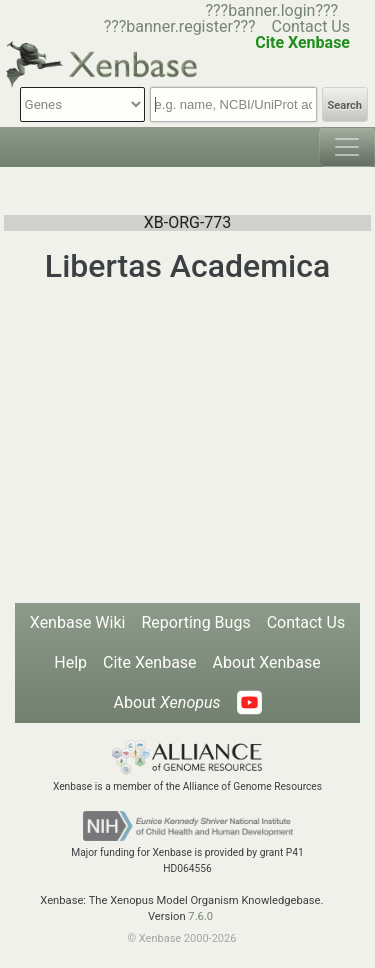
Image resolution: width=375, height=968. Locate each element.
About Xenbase (267, 662)
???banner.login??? (271, 10)
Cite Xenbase (150, 662)
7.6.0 (200, 916)
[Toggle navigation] (347, 147)
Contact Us (310, 26)
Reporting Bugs (195, 622)
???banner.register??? (180, 26)
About (166, 702)
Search (345, 105)
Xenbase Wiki (78, 622)
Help (70, 662)
